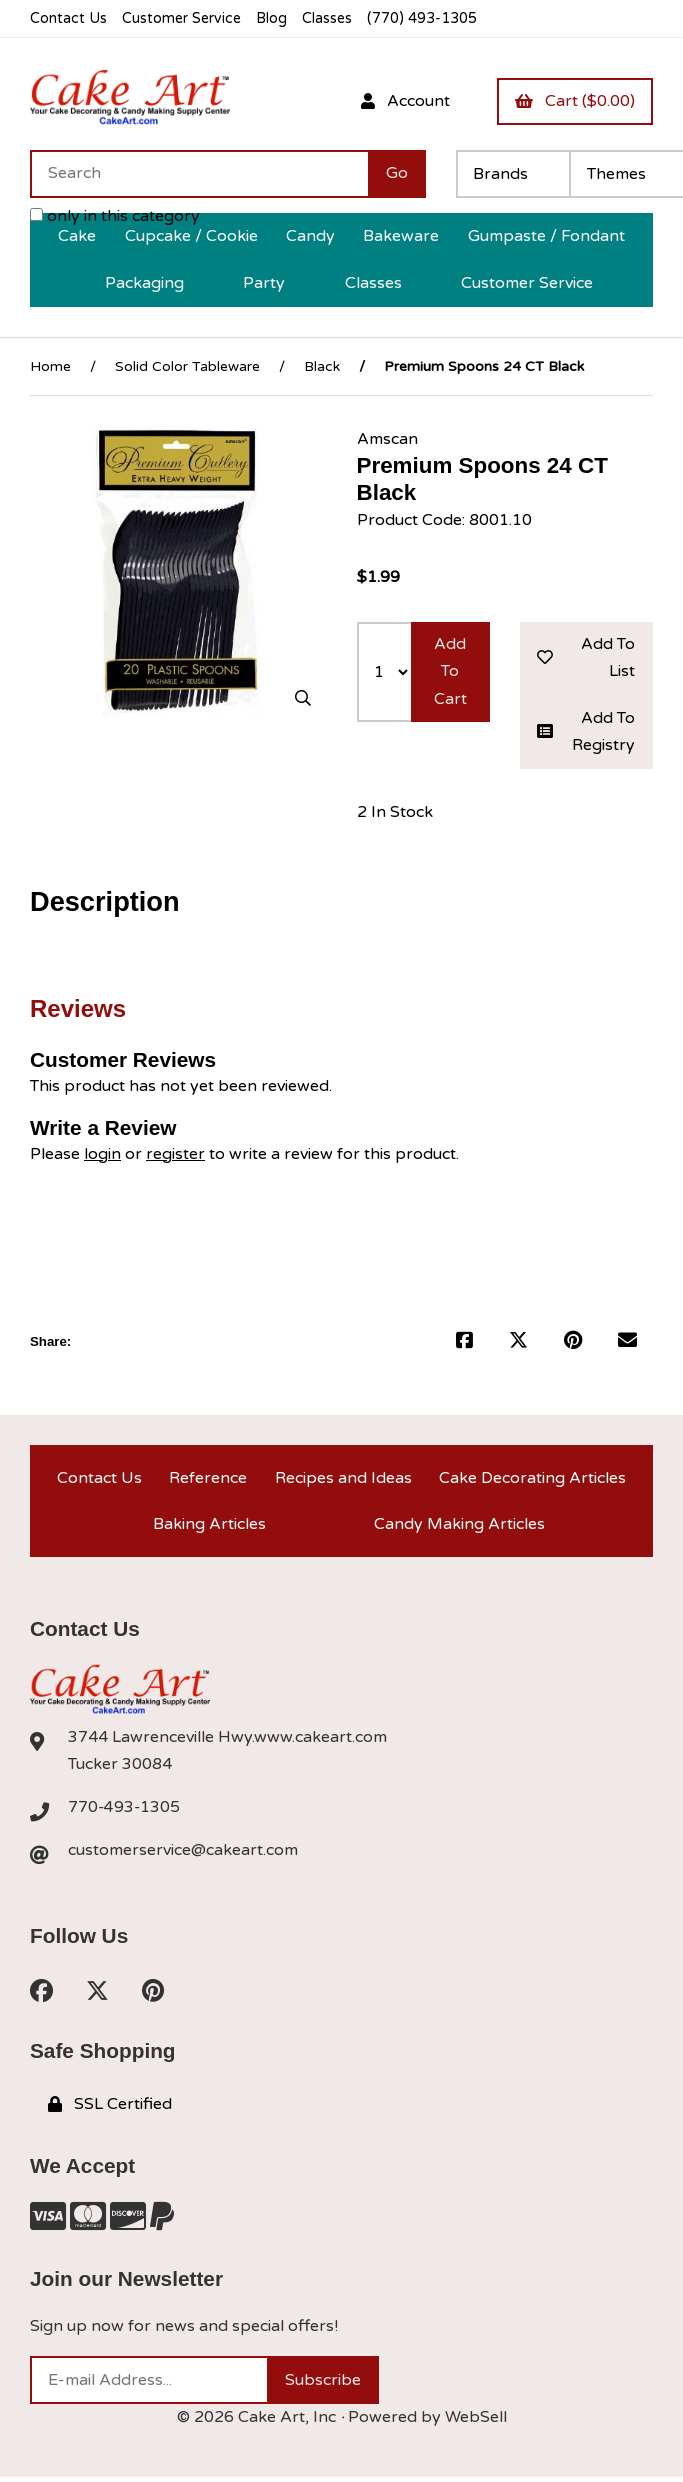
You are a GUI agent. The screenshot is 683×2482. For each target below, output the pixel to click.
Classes (331, 18)
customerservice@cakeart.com (183, 1855)
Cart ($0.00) (575, 101)
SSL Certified (110, 2109)
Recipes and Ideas (343, 1480)
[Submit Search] (397, 174)
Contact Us (68, 18)
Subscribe (323, 2385)
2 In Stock (395, 814)
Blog (275, 18)
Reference (208, 1480)
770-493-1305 (125, 1811)
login (102, 1155)
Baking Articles (209, 1527)
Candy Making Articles (459, 1527)
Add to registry (586, 732)
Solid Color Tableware (187, 366)
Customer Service (183, 18)
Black (322, 366)
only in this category (115, 216)
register (175, 1155)
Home (50, 366)
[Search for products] (199, 174)
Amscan (387, 439)
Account (404, 101)
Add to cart (450, 672)
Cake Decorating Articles (532, 1480)
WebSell (476, 2422)
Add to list (586, 658)
